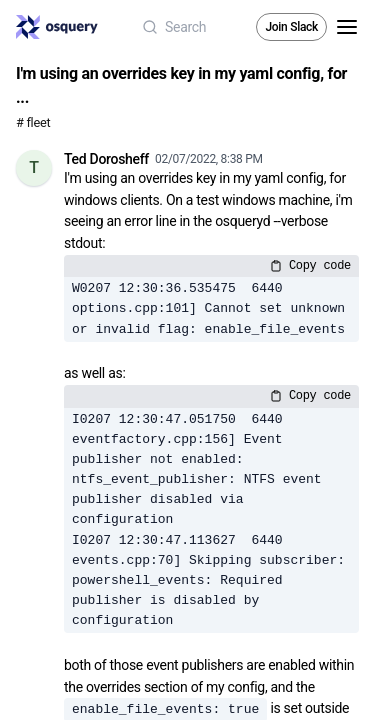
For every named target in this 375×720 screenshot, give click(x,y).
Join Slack (291, 27)
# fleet (33, 122)
